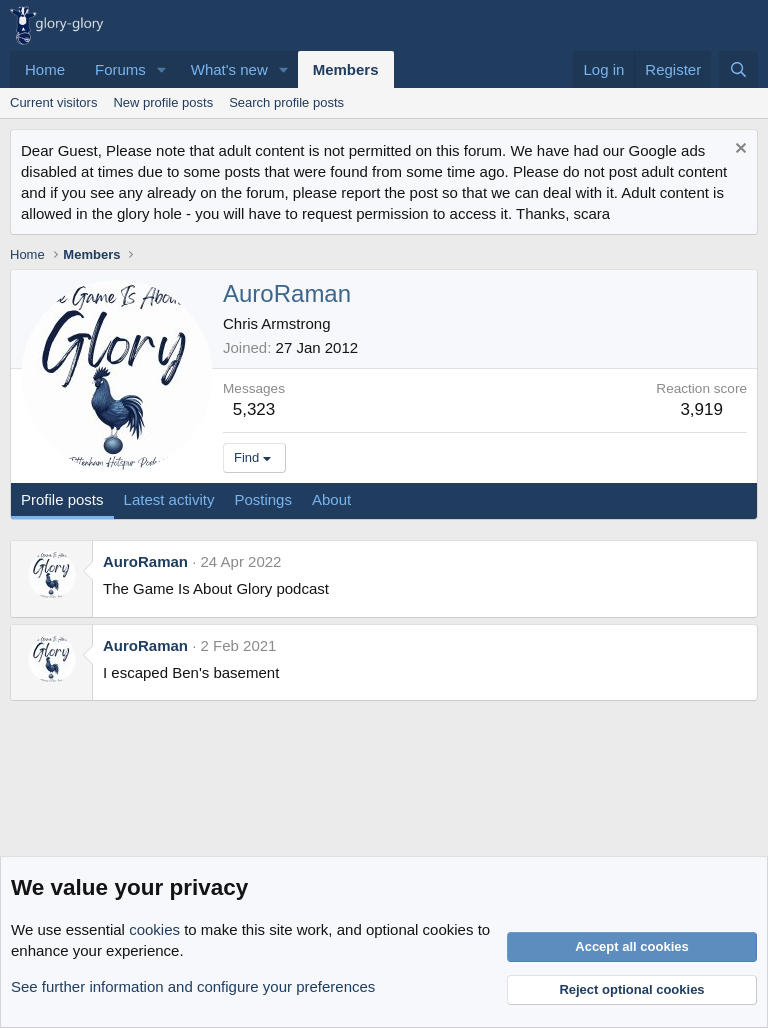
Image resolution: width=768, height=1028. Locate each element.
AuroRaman (145, 561)
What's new (229, 69)
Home (45, 69)
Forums (120, 69)
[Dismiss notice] (738, 150)
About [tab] (331, 499)
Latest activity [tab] (169, 499)
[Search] (738, 69)
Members (346, 69)
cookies (154, 929)
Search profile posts (286, 102)
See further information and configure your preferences (193, 986)
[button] (162, 69)
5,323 (254, 409)
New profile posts (163, 102)
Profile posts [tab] (62, 499)
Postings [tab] (263, 499)
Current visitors (53, 102)
